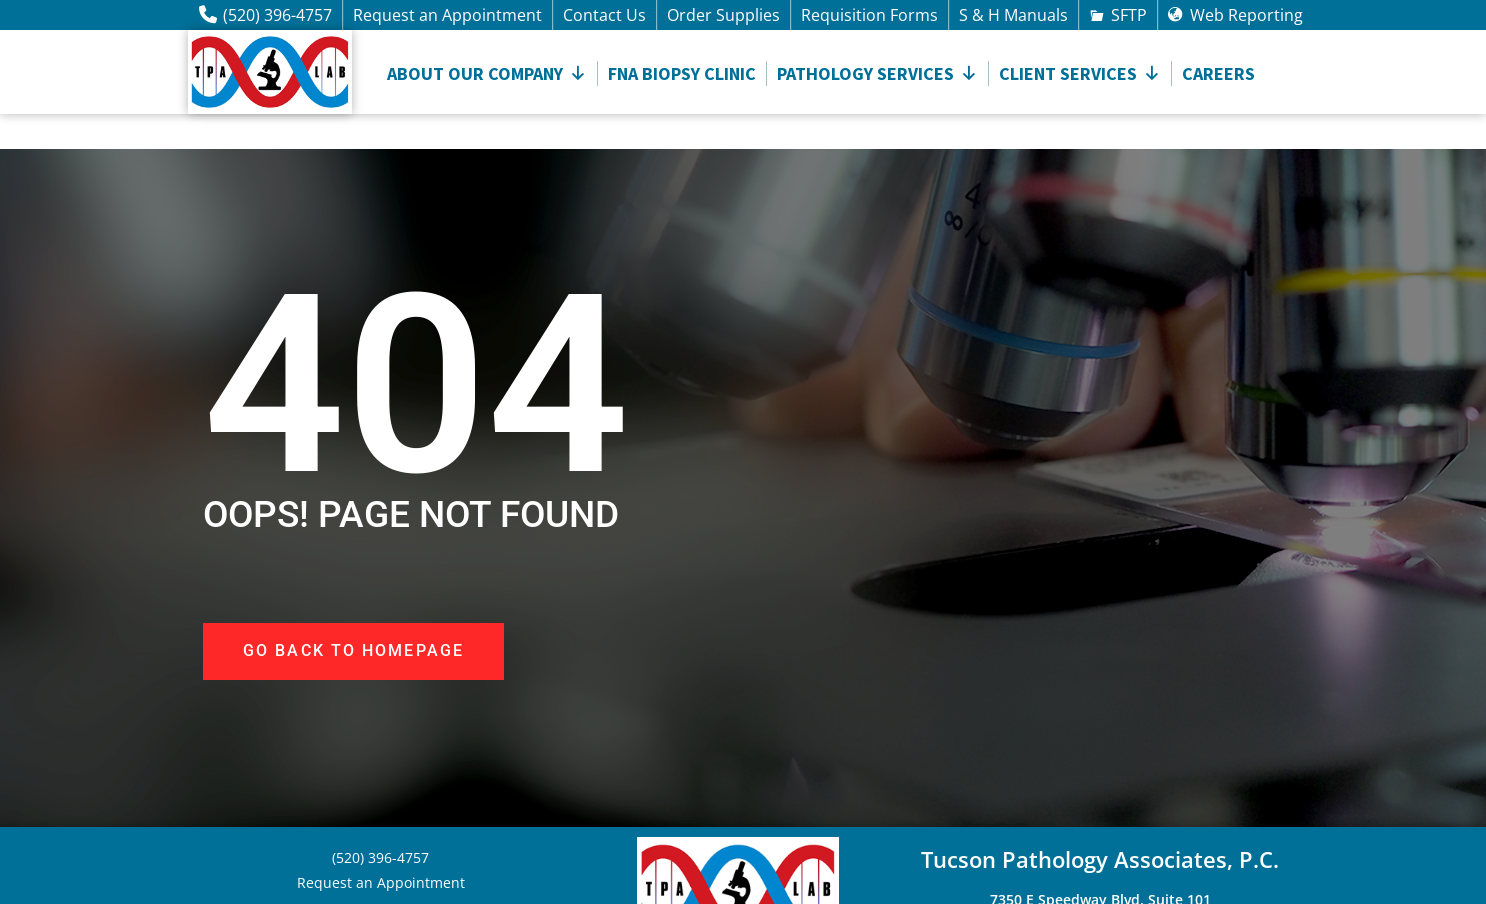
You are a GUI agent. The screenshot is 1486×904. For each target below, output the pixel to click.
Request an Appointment (447, 15)
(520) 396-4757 (277, 15)
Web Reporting (1246, 15)
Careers (1218, 73)
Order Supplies (723, 15)
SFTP (1129, 15)
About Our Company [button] (487, 73)
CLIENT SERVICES (1080, 73)
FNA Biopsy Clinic (682, 73)
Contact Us (604, 15)
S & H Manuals (1013, 15)
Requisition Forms (869, 15)
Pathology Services (877, 73)
